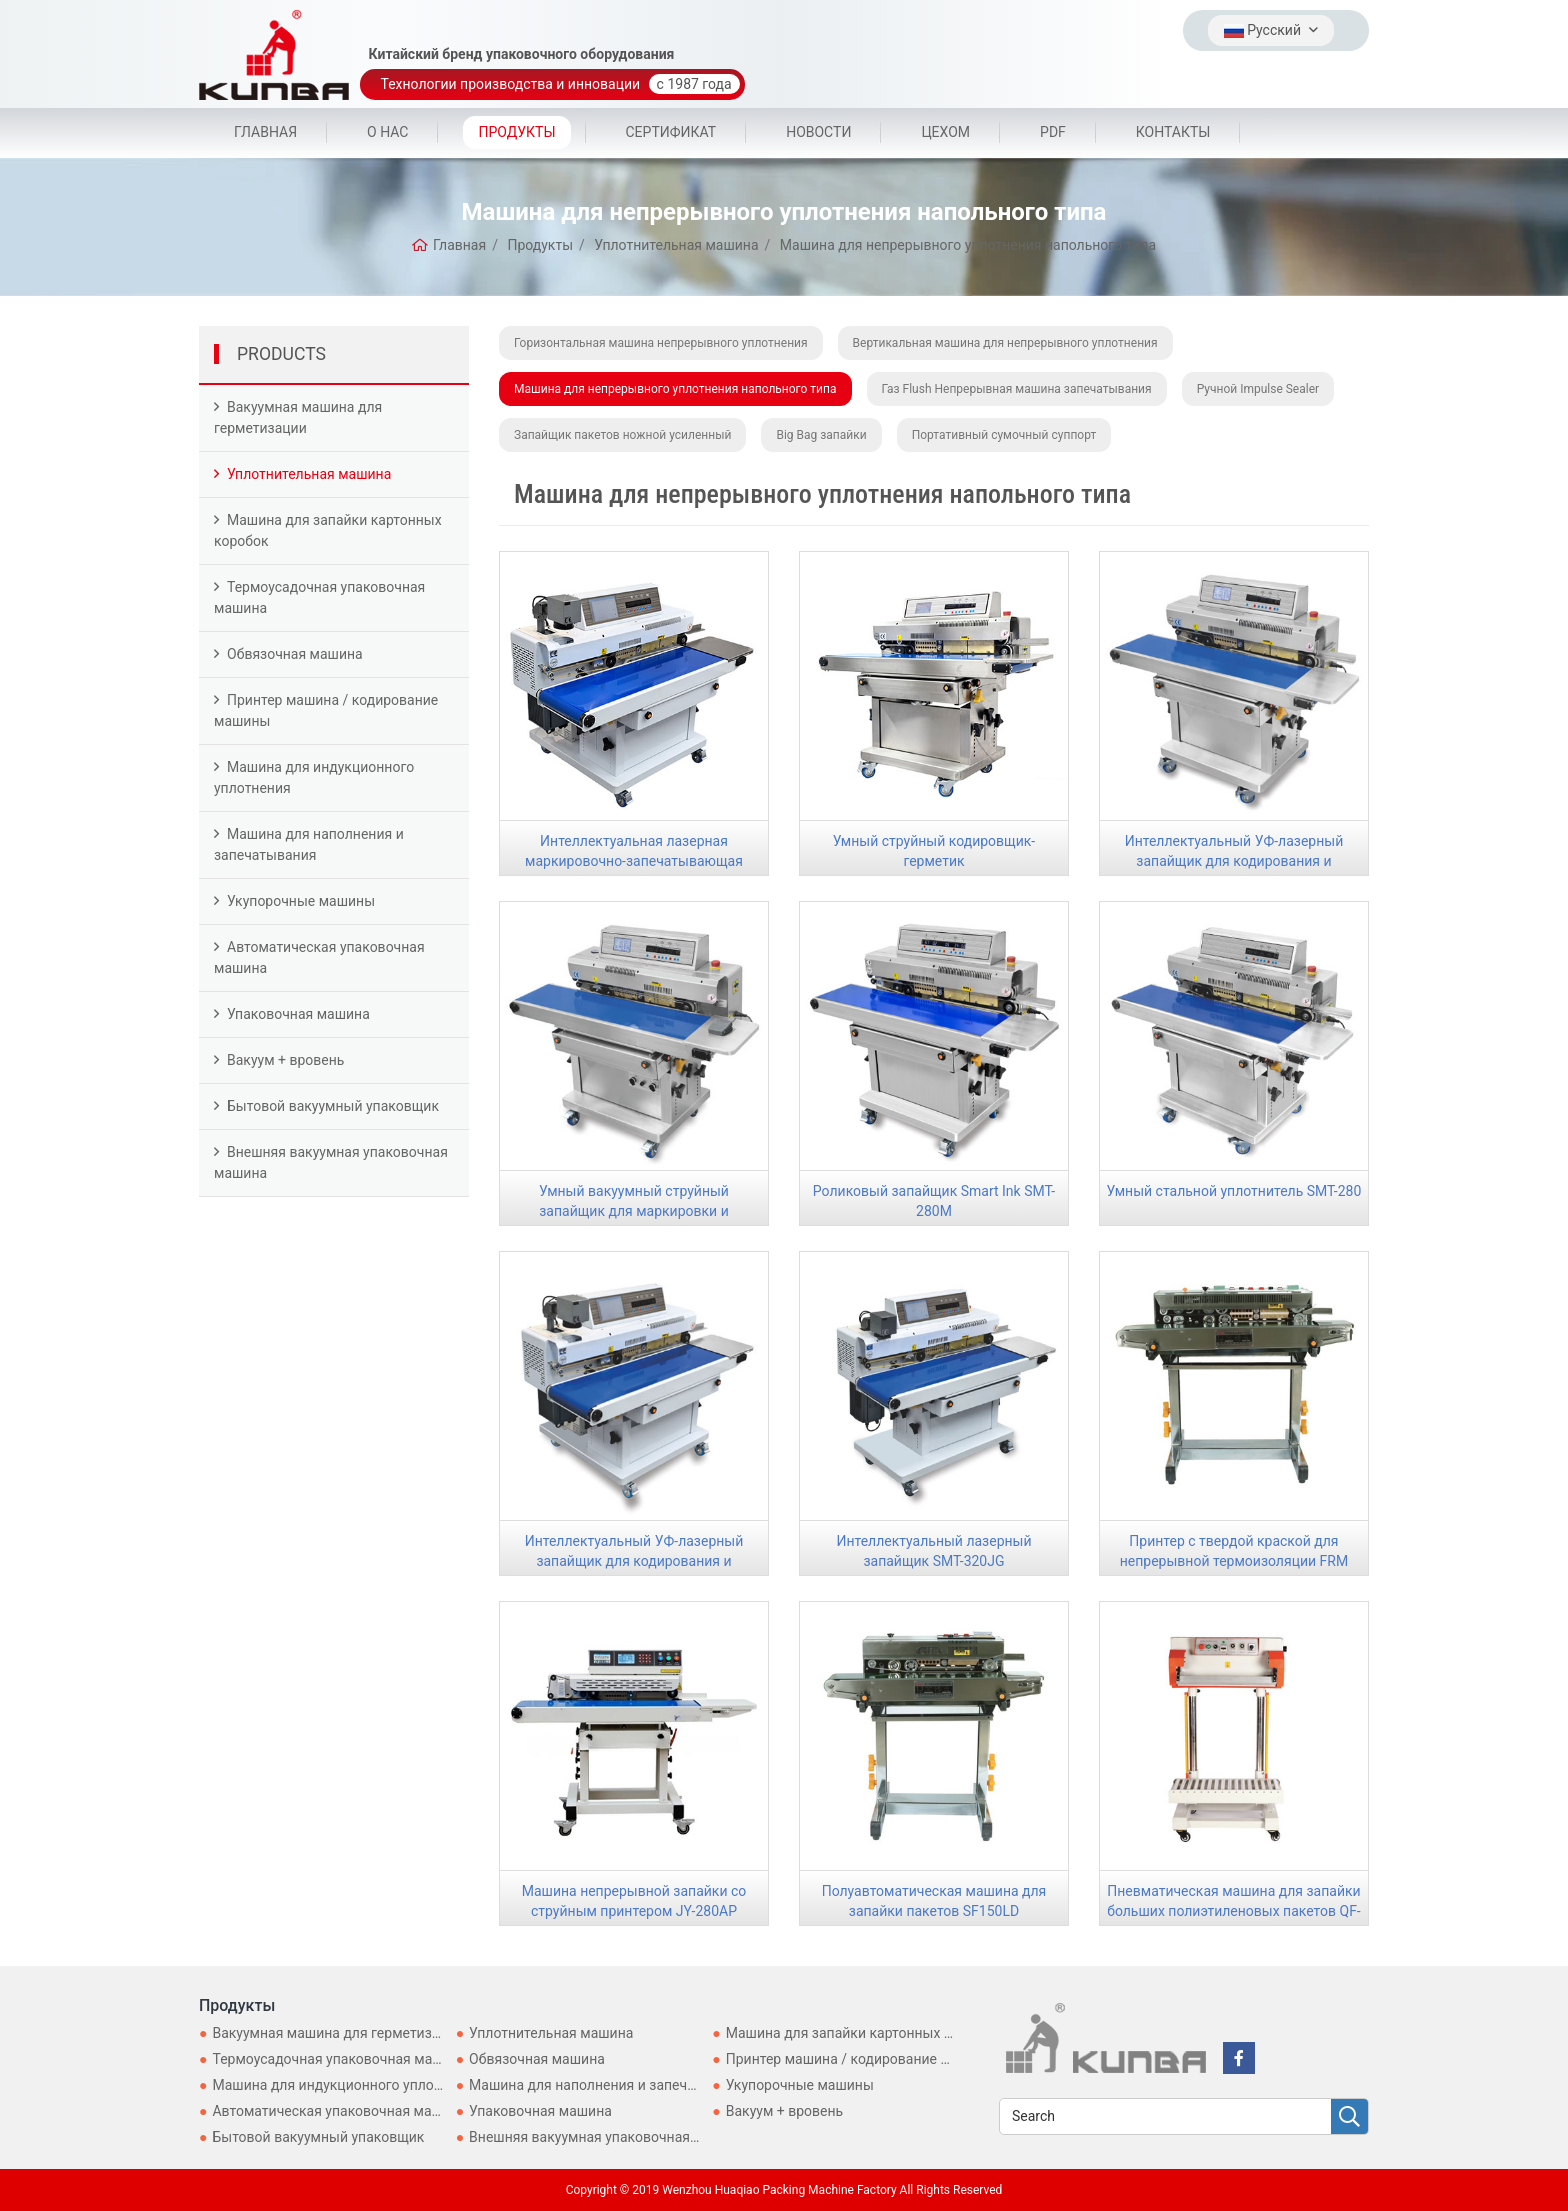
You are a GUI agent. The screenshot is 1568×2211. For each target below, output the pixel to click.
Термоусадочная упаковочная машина (319, 597)
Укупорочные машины (301, 901)
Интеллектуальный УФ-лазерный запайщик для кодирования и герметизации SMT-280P (1234, 861)
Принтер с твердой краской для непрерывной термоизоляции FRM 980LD (1234, 1561)
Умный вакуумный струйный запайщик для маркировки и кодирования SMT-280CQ (634, 1211)
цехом (945, 132)
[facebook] (1239, 2058)
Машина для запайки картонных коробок (328, 530)
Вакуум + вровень (285, 1060)
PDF (1053, 132)
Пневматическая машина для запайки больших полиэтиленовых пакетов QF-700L (1234, 1911)
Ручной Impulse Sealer (1258, 389)
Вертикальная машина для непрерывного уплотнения (1005, 343)
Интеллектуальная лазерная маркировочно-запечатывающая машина (634, 861)
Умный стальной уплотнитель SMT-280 (1234, 1191)
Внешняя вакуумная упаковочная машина (331, 1162)
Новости (818, 132)
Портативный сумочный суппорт (1004, 435)
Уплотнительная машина (309, 474)
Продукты (516, 132)
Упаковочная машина (298, 1014)
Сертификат (671, 132)
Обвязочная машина (295, 654)
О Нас (387, 132)
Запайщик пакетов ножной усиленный (622, 435)
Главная (265, 132)
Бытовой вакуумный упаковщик (333, 1106)
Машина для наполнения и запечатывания (309, 844)
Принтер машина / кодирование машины (326, 710)
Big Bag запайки (821, 435)
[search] (1349, 2117)
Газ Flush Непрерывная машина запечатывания (1017, 389)
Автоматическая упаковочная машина (319, 957)
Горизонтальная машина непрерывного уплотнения (661, 343)
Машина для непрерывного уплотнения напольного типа (675, 389)
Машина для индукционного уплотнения (314, 777)
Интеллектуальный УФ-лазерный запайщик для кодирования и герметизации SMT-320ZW (634, 1561)
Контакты (1173, 132)
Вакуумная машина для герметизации (298, 417)
